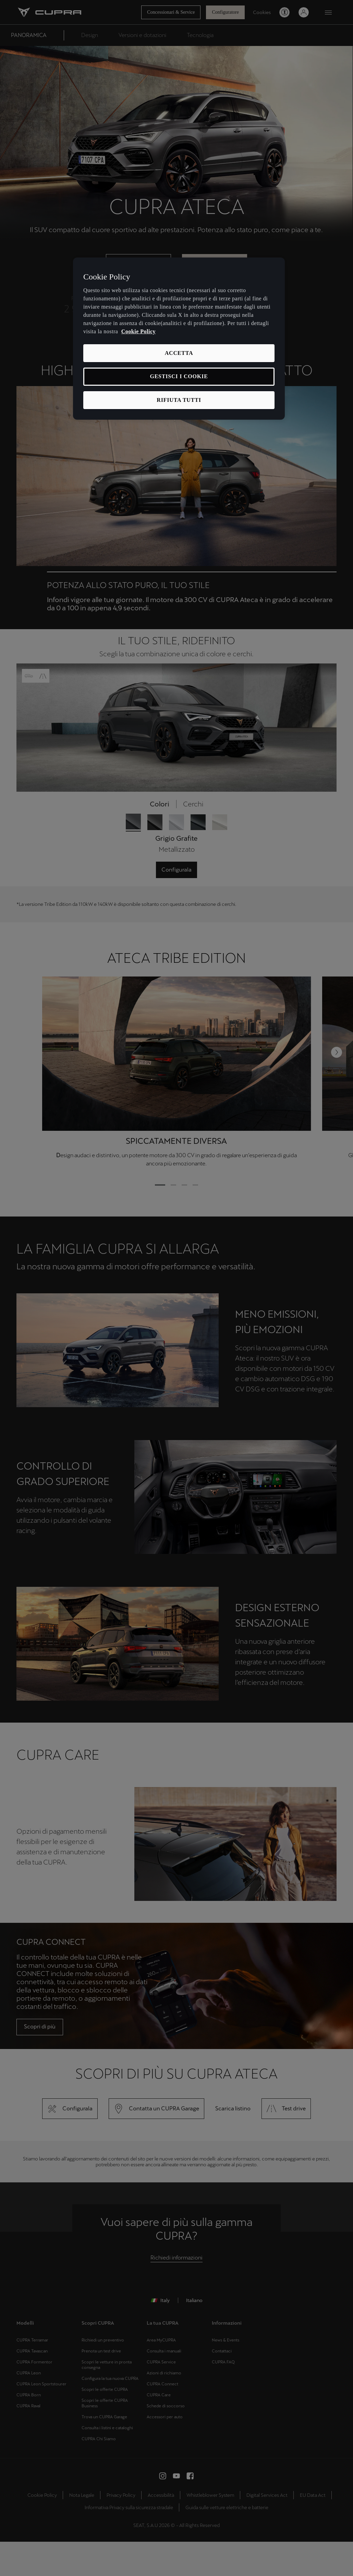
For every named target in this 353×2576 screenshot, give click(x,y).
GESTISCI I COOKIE (179, 376)
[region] (179, 338)
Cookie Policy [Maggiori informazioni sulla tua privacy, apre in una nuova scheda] (138, 331)
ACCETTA (179, 353)
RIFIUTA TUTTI (179, 400)
